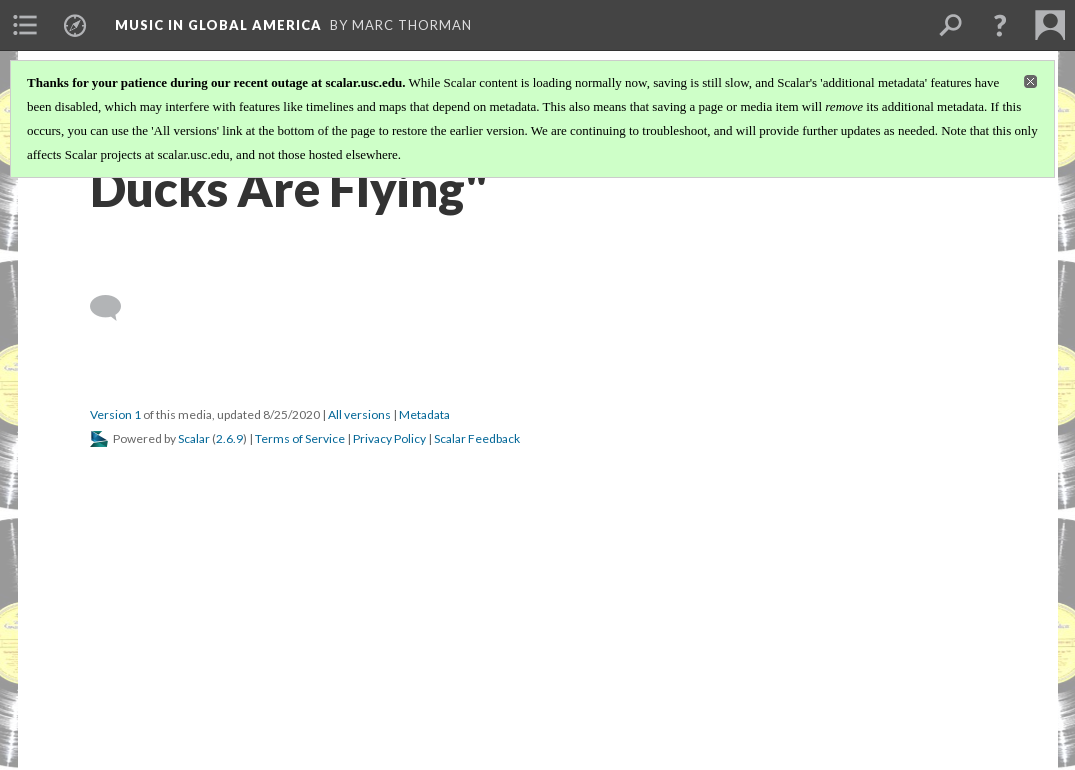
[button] (1000, 25)
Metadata (424, 414)
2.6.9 (229, 438)
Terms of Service (300, 438)
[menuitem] (25, 25)
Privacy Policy (389, 438)
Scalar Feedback (477, 438)
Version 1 (115, 414)
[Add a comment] (114, 308)
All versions (359, 414)
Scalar (194, 438)
